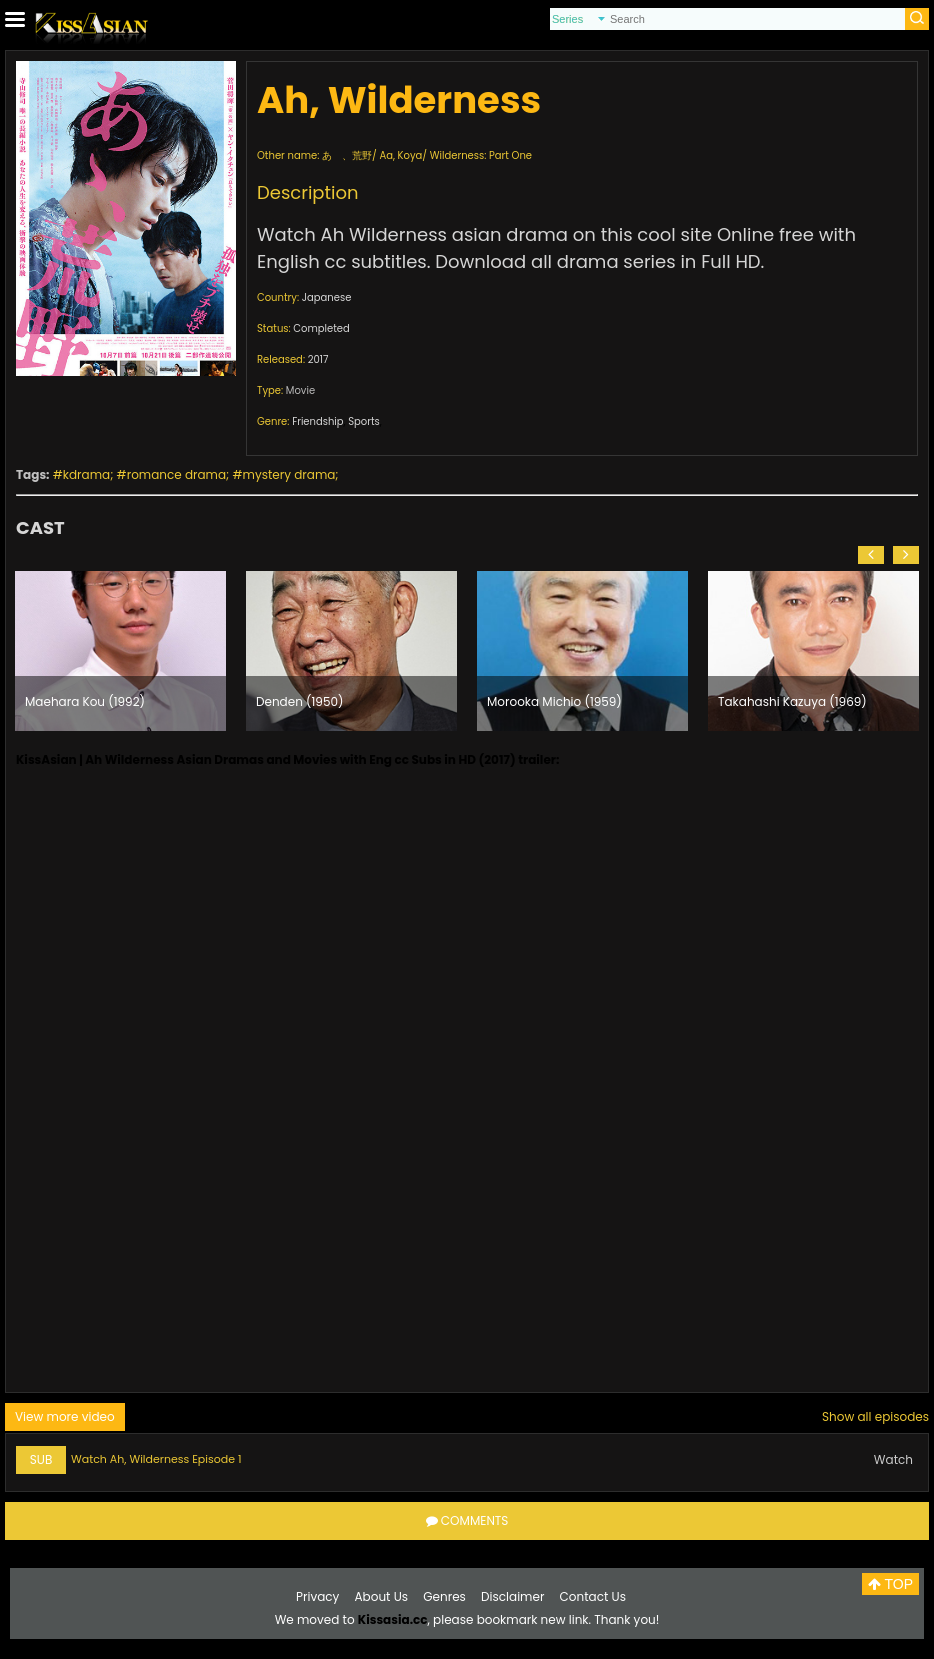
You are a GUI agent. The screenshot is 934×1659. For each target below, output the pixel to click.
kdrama (86, 474)
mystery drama (289, 474)
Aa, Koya (400, 155)
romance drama (176, 474)
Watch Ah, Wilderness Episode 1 (156, 1459)
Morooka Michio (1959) (554, 701)
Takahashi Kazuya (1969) (792, 701)
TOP (890, 1584)
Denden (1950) (299, 701)
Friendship (317, 421)
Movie (300, 390)
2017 (318, 359)
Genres (444, 1596)
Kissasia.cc (393, 1619)
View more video (65, 1416)
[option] (120, 651)
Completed (321, 328)
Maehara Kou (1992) (85, 701)
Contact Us (593, 1596)
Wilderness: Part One (481, 155)
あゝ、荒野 (347, 155)
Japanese (327, 297)
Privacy (317, 1596)
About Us (382, 1596)
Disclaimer (512, 1596)
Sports (364, 421)
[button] (871, 555)
